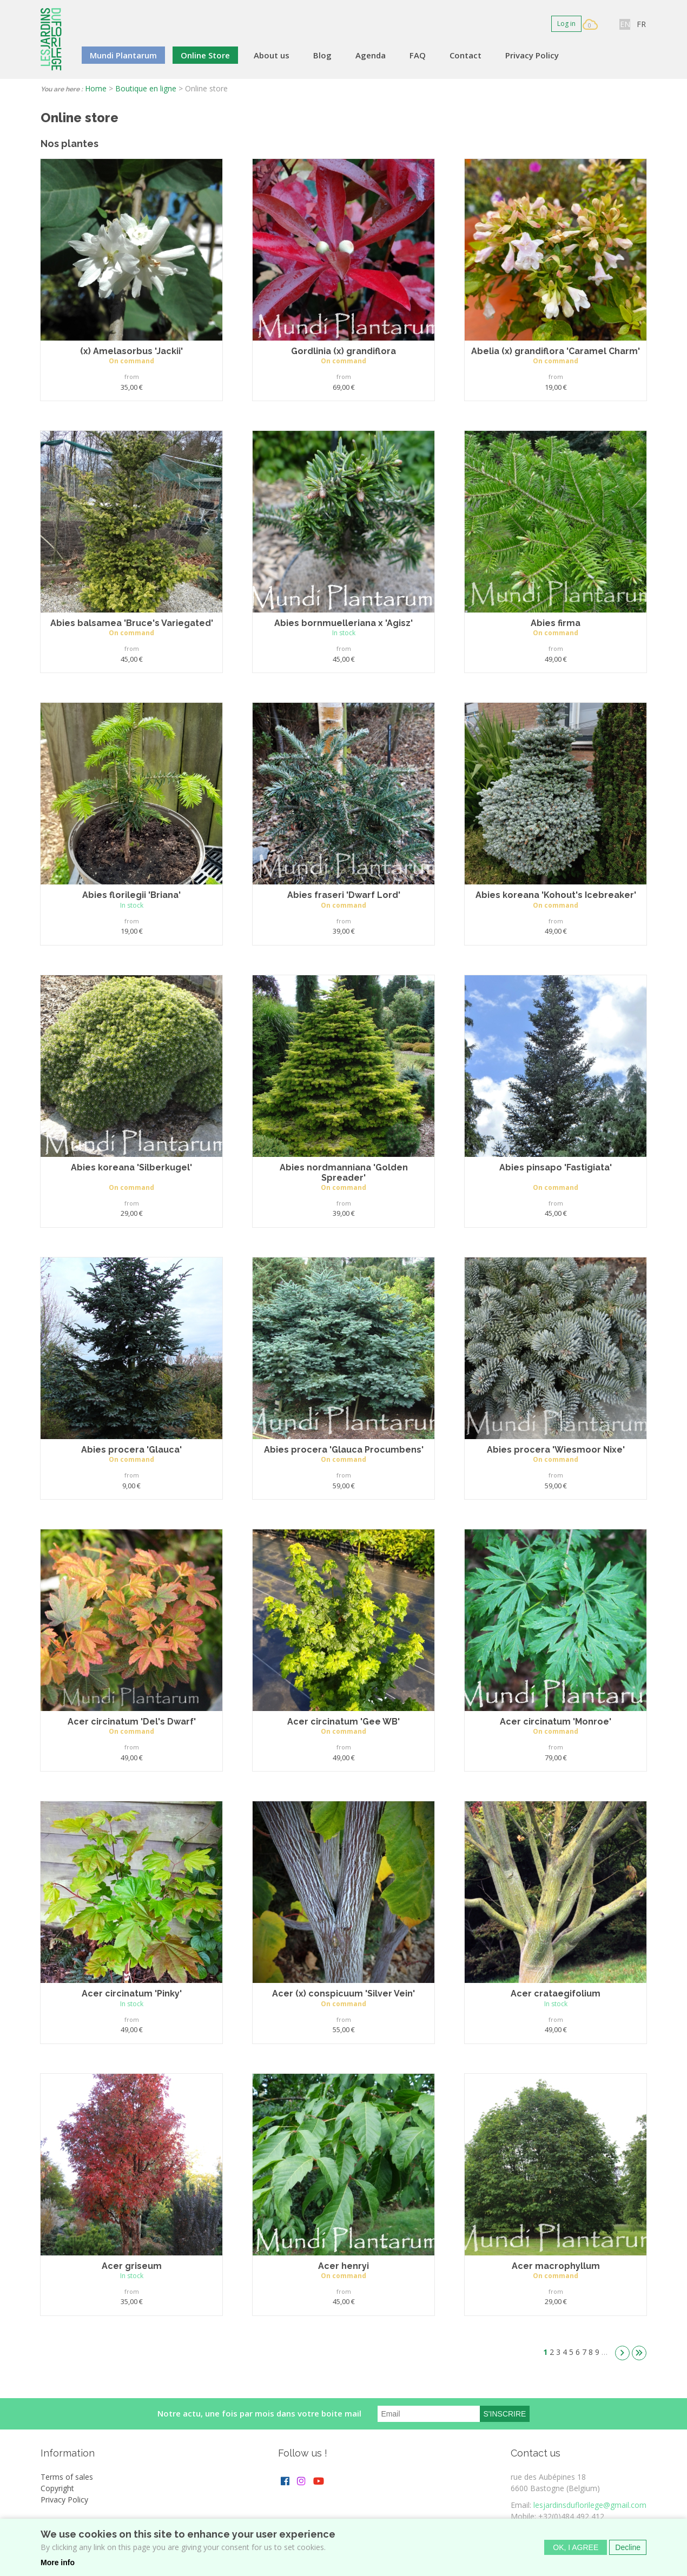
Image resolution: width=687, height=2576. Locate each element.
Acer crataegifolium (555, 1993)
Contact (465, 55)
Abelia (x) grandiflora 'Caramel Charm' (555, 351)
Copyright (57, 2488)
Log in (566, 23)
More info (58, 2564)
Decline (627, 2549)
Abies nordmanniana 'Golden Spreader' (344, 1172)
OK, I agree (575, 2549)
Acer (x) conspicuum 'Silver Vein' (343, 1993)
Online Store (205, 55)
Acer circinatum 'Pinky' (132, 1993)
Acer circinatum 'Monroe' (555, 1721)
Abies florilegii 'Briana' (131, 895)
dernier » (639, 2353)
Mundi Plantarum (123, 55)
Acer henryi (343, 2266)
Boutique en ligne (145, 88)
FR (641, 24)
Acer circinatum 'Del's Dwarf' (132, 1721)
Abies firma (555, 623)
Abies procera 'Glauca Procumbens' (344, 1450)
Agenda (370, 55)
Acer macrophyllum (556, 2266)
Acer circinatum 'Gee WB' (343, 1721)
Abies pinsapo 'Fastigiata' (555, 1167)
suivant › (622, 2353)
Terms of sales (67, 2477)
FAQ (417, 55)
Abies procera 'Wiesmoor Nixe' (556, 1450)
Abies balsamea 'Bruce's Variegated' (131, 623)
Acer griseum (132, 2266)
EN (625, 24)
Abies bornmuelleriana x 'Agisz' (343, 623)
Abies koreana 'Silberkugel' (131, 1167)
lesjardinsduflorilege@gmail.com (589, 2505)
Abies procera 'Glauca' (131, 1450)
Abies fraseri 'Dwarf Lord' (343, 895)
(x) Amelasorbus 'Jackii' (131, 351)
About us (271, 55)
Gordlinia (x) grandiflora (343, 351)
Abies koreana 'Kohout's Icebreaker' (555, 895)
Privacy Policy (532, 55)
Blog (322, 55)
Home (96, 88)
